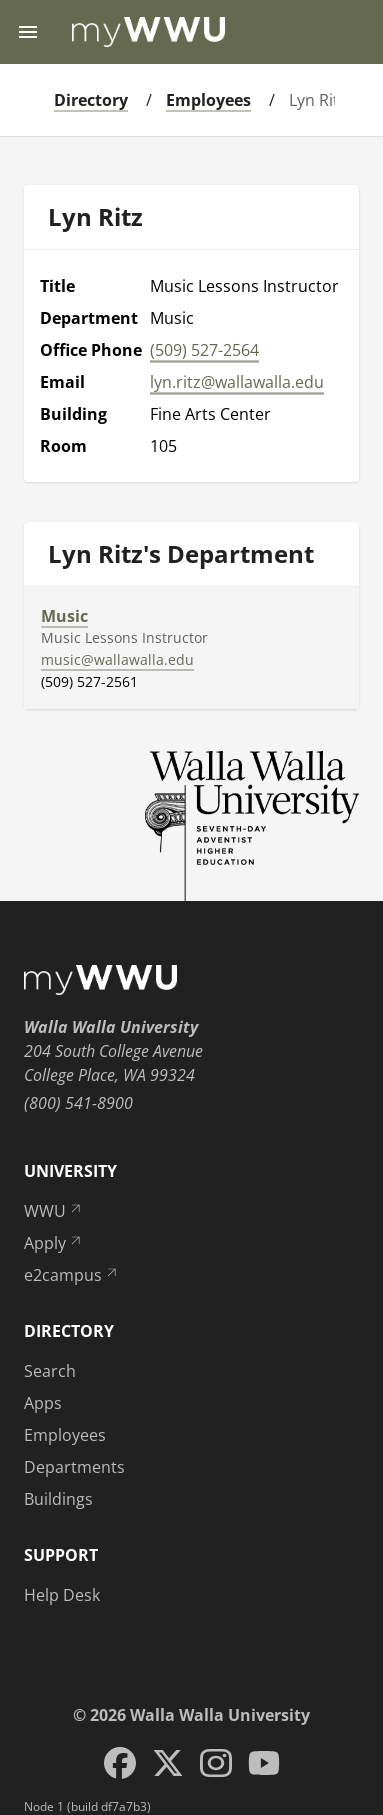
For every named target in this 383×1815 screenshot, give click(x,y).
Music (64, 616)
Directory (91, 100)
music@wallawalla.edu (117, 659)
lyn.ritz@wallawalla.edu (237, 382)
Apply (54, 1243)
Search (50, 1371)
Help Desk (62, 1595)
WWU (54, 1211)
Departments (74, 1467)
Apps (43, 1403)
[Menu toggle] (28, 32)
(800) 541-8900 (78, 1103)
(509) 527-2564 (204, 350)
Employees (208, 100)
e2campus (72, 1275)
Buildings (58, 1499)
